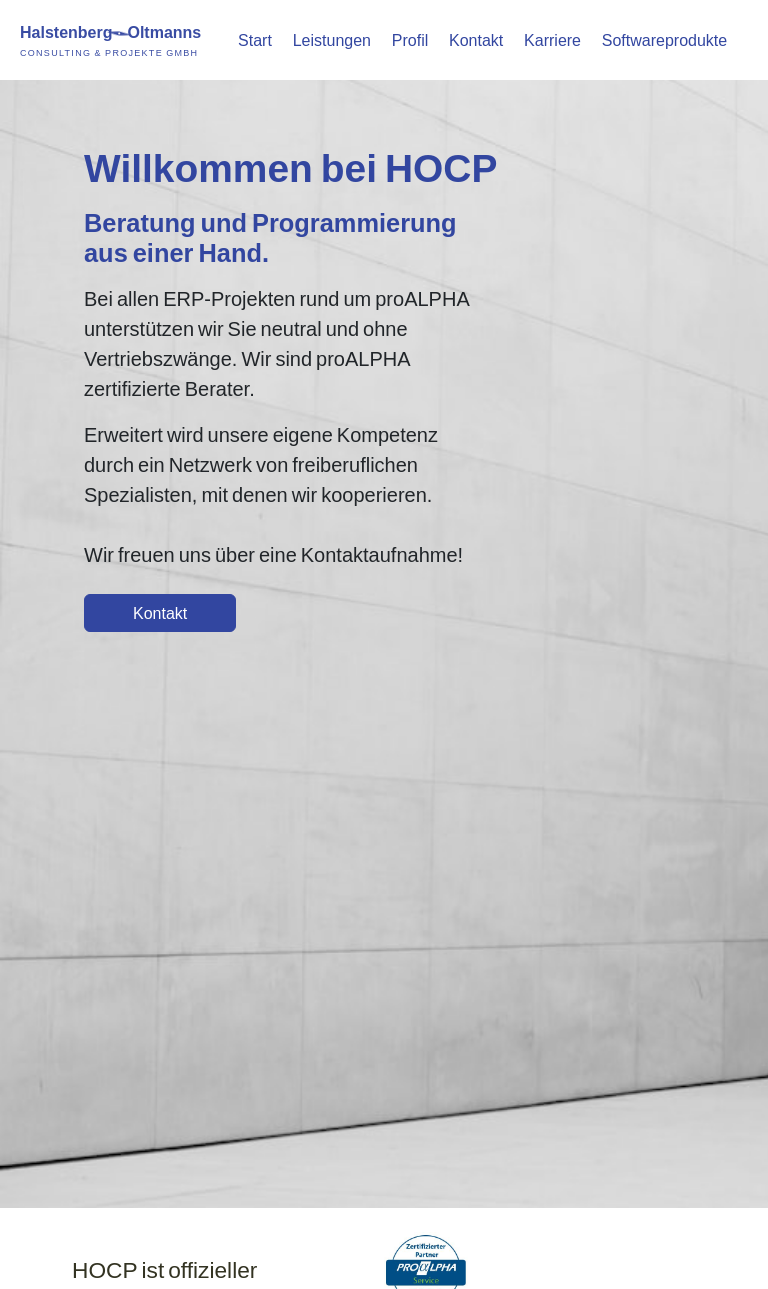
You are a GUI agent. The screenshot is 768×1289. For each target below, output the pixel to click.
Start (255, 39)
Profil (410, 39)
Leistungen (332, 39)
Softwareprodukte (664, 39)
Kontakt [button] (160, 612)
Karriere (552, 39)
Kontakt (476, 39)
